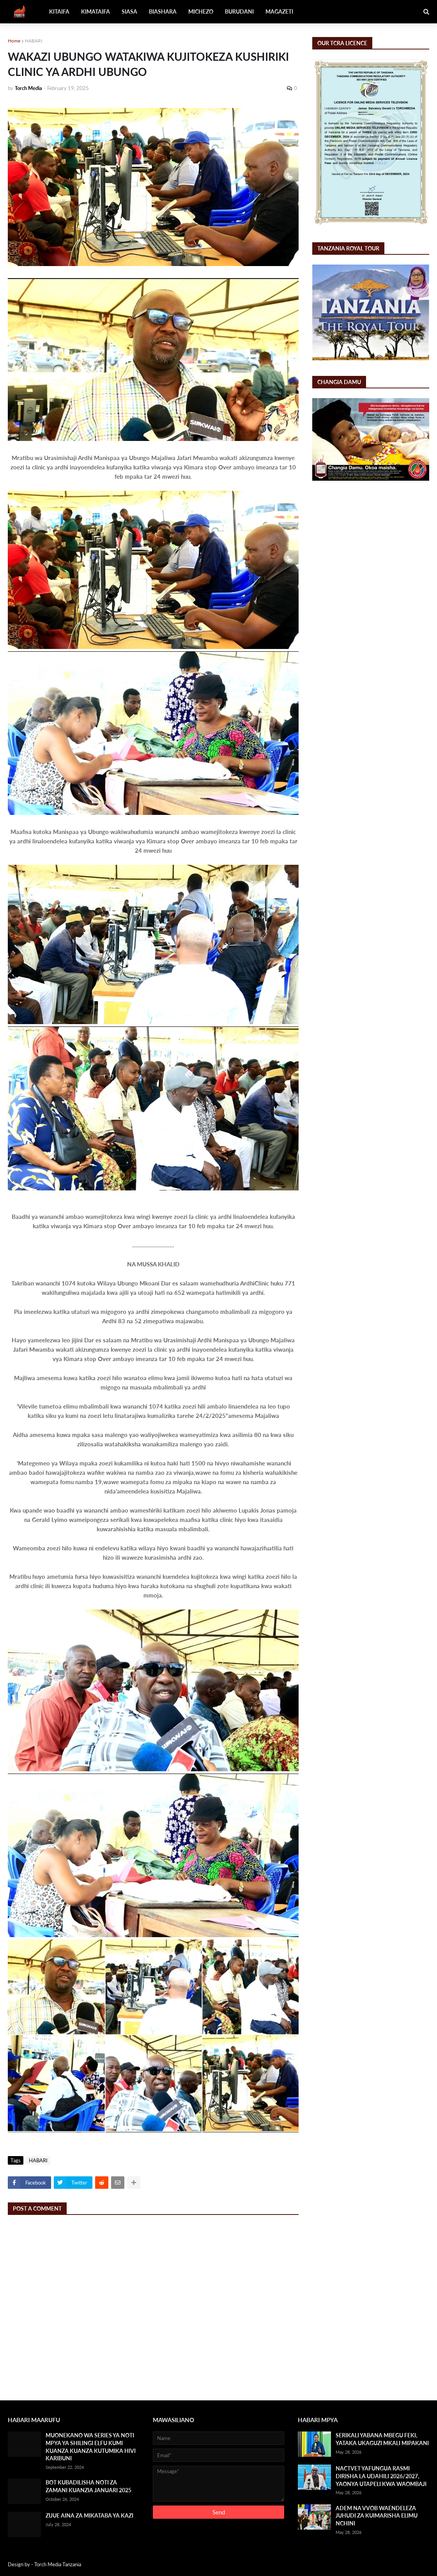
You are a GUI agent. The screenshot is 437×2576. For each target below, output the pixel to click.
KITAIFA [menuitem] (59, 11)
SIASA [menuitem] (129, 11)
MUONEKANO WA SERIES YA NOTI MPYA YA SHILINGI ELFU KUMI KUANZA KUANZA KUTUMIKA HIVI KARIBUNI (91, 2446)
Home (14, 41)
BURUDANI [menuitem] (239, 11)
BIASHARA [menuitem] (163, 11)
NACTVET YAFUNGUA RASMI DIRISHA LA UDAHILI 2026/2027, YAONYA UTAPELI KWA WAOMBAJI (381, 2476)
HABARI (33, 41)
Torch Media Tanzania (57, 2564)
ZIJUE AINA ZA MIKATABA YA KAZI (89, 2515)
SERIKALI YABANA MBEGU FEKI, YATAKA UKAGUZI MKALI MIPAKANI (382, 2439)
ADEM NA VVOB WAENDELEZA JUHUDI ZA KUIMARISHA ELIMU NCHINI (377, 2516)
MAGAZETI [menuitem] (279, 11)
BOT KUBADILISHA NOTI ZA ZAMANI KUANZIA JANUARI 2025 (88, 2486)
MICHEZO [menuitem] (200, 11)
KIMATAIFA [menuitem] (95, 11)
